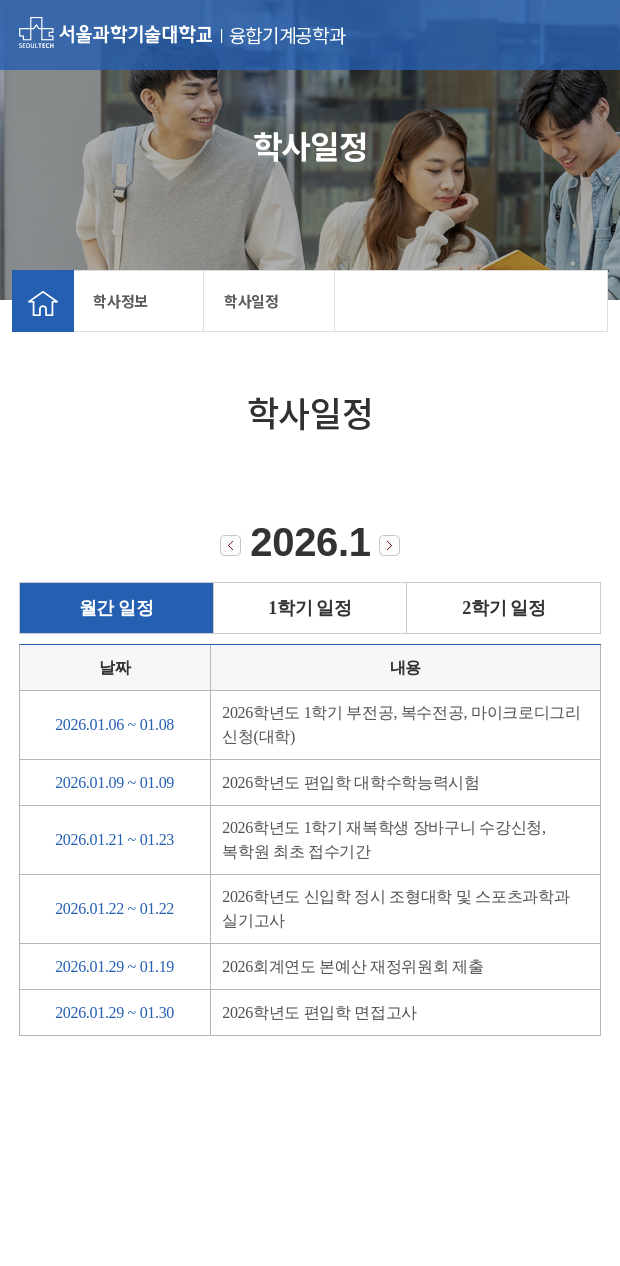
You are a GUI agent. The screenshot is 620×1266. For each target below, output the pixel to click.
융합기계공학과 (287, 35)
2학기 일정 (504, 608)
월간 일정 (116, 608)
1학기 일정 (310, 608)
